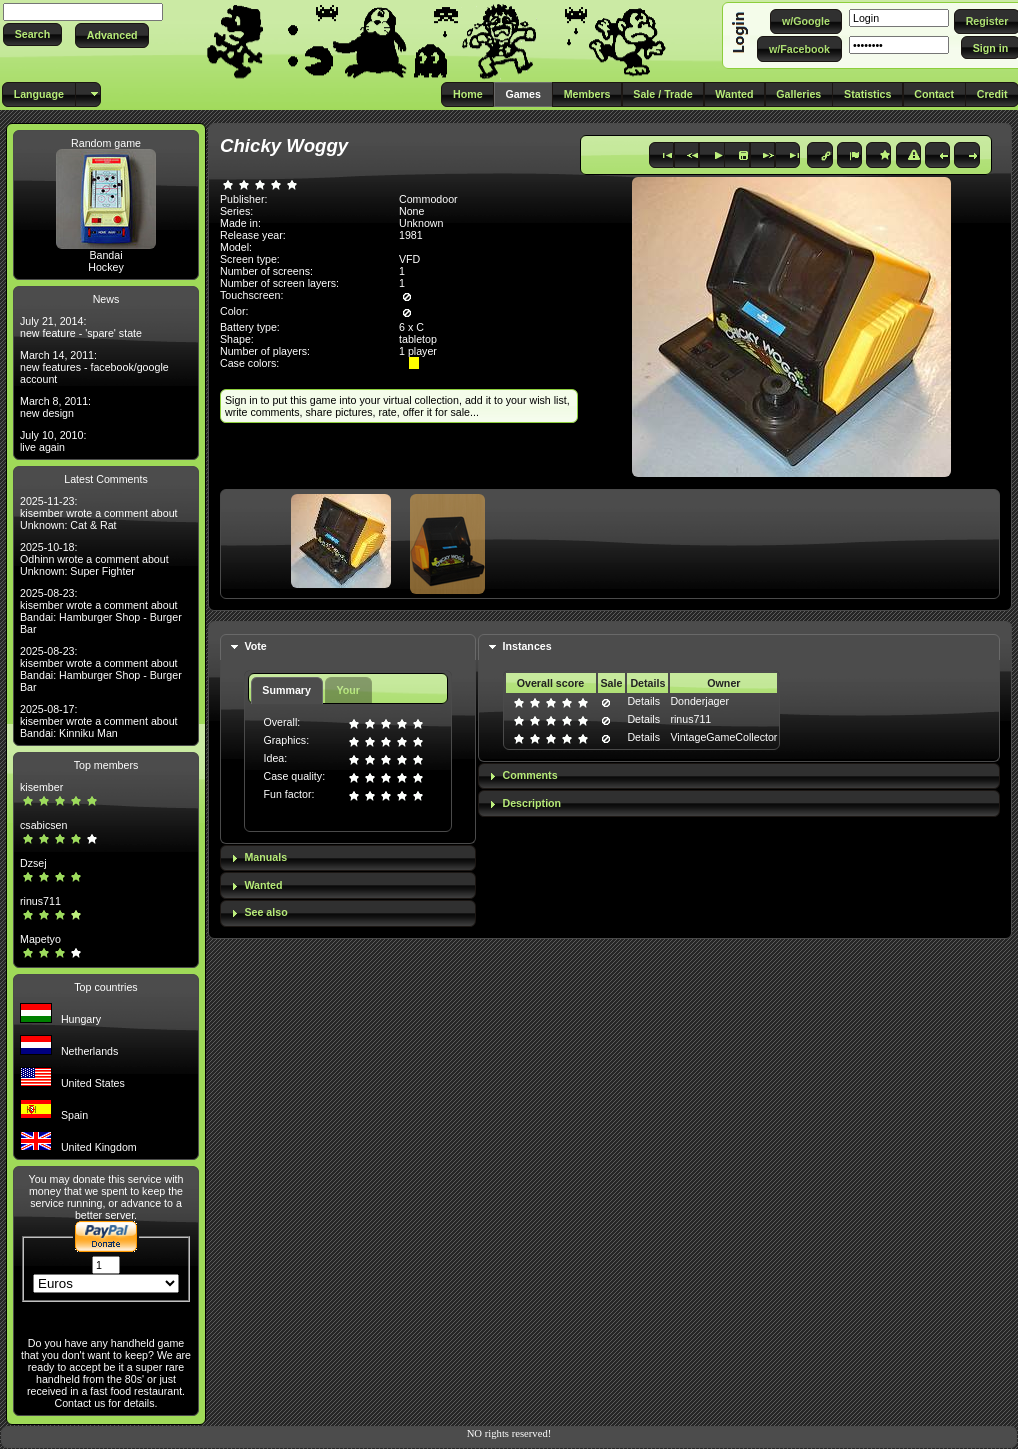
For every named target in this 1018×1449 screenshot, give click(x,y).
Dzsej (33, 863)
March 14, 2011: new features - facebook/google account (94, 367)
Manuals (265, 857)
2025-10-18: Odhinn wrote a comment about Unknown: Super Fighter (94, 559)
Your (347, 690)
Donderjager (699, 701)
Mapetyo (40, 939)
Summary (286, 690)
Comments (530, 775)
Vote (255, 646)
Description (532, 803)
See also (265, 912)
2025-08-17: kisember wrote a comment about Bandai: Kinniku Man (99, 721)
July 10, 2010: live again (53, 441)
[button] (32, 34)
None (411, 211)
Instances (527, 646)
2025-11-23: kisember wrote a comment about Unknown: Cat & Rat (99, 513)
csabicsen (43, 825)
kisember (41, 787)
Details (643, 701)
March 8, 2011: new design (55, 407)
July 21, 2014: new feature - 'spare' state (81, 327)
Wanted (263, 885)
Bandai (105, 255)
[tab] (348, 647)
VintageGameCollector (723, 737)
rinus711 (40, 901)
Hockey (106, 267)
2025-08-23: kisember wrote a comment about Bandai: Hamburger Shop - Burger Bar (101, 611)
